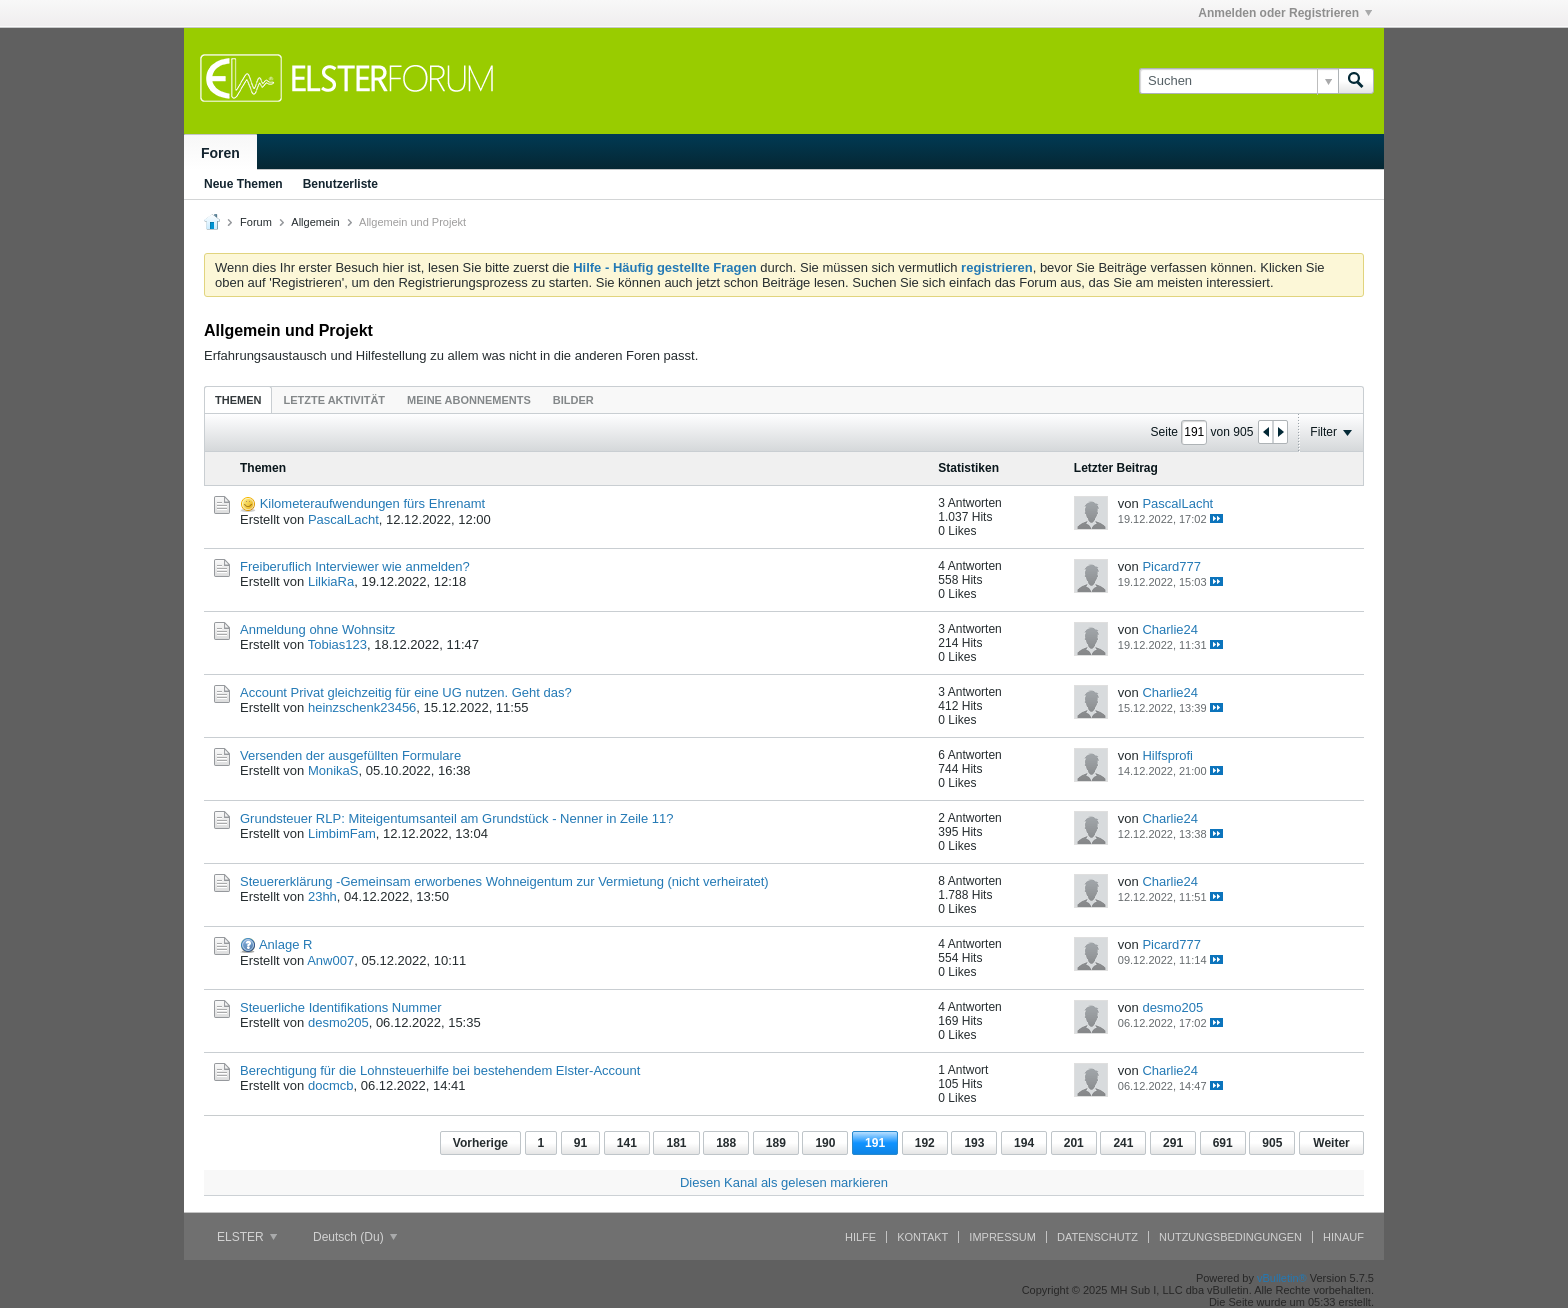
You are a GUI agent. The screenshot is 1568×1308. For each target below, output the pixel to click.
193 (974, 1143)
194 (1024, 1143)
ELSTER (247, 1237)
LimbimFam (342, 833)
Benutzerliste (340, 184)
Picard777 (1171, 566)
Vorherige (480, 1143)
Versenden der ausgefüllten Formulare (350, 755)
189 (776, 1143)
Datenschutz (1097, 1237)
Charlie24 (1170, 629)
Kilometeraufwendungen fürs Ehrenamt (372, 503)
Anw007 (330, 960)
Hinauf (1343, 1237)
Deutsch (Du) (355, 1237)
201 (1074, 1143)
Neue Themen (243, 184)
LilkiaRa (331, 581)
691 (1223, 1143)
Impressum (1002, 1237)
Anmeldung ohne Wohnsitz (317, 629)
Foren (220, 153)
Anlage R (285, 944)
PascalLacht (343, 519)
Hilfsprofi (1167, 755)
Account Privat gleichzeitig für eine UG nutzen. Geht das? (406, 692)
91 (580, 1143)
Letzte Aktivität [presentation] (334, 400)
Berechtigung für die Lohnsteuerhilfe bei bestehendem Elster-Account (440, 1070)
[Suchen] (1238, 81)
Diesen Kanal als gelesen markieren (784, 1182)
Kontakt (922, 1237)
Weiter (1331, 1143)
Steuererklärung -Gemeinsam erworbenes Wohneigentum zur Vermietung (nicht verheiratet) (504, 881)
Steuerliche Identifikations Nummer (341, 1007)
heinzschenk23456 (362, 707)
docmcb (331, 1085)
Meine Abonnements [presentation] (469, 400)
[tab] (238, 399)
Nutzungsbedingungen (1230, 1237)
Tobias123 (337, 644)
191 (875, 1143)
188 (726, 1143)
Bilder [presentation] (573, 400)
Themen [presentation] (238, 400)
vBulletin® (1282, 1278)
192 (925, 1143)
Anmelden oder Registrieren (1285, 13)
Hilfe (860, 1237)
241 (1123, 1143)
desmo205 (338, 1022)
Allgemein (315, 222)
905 (1272, 1143)
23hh (322, 896)
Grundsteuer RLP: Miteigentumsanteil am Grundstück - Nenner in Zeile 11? (457, 818)
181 (676, 1143)
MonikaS (333, 770)
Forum (256, 222)
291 (1173, 1143)
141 (627, 1143)
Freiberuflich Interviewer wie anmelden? (355, 566)
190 (825, 1143)
